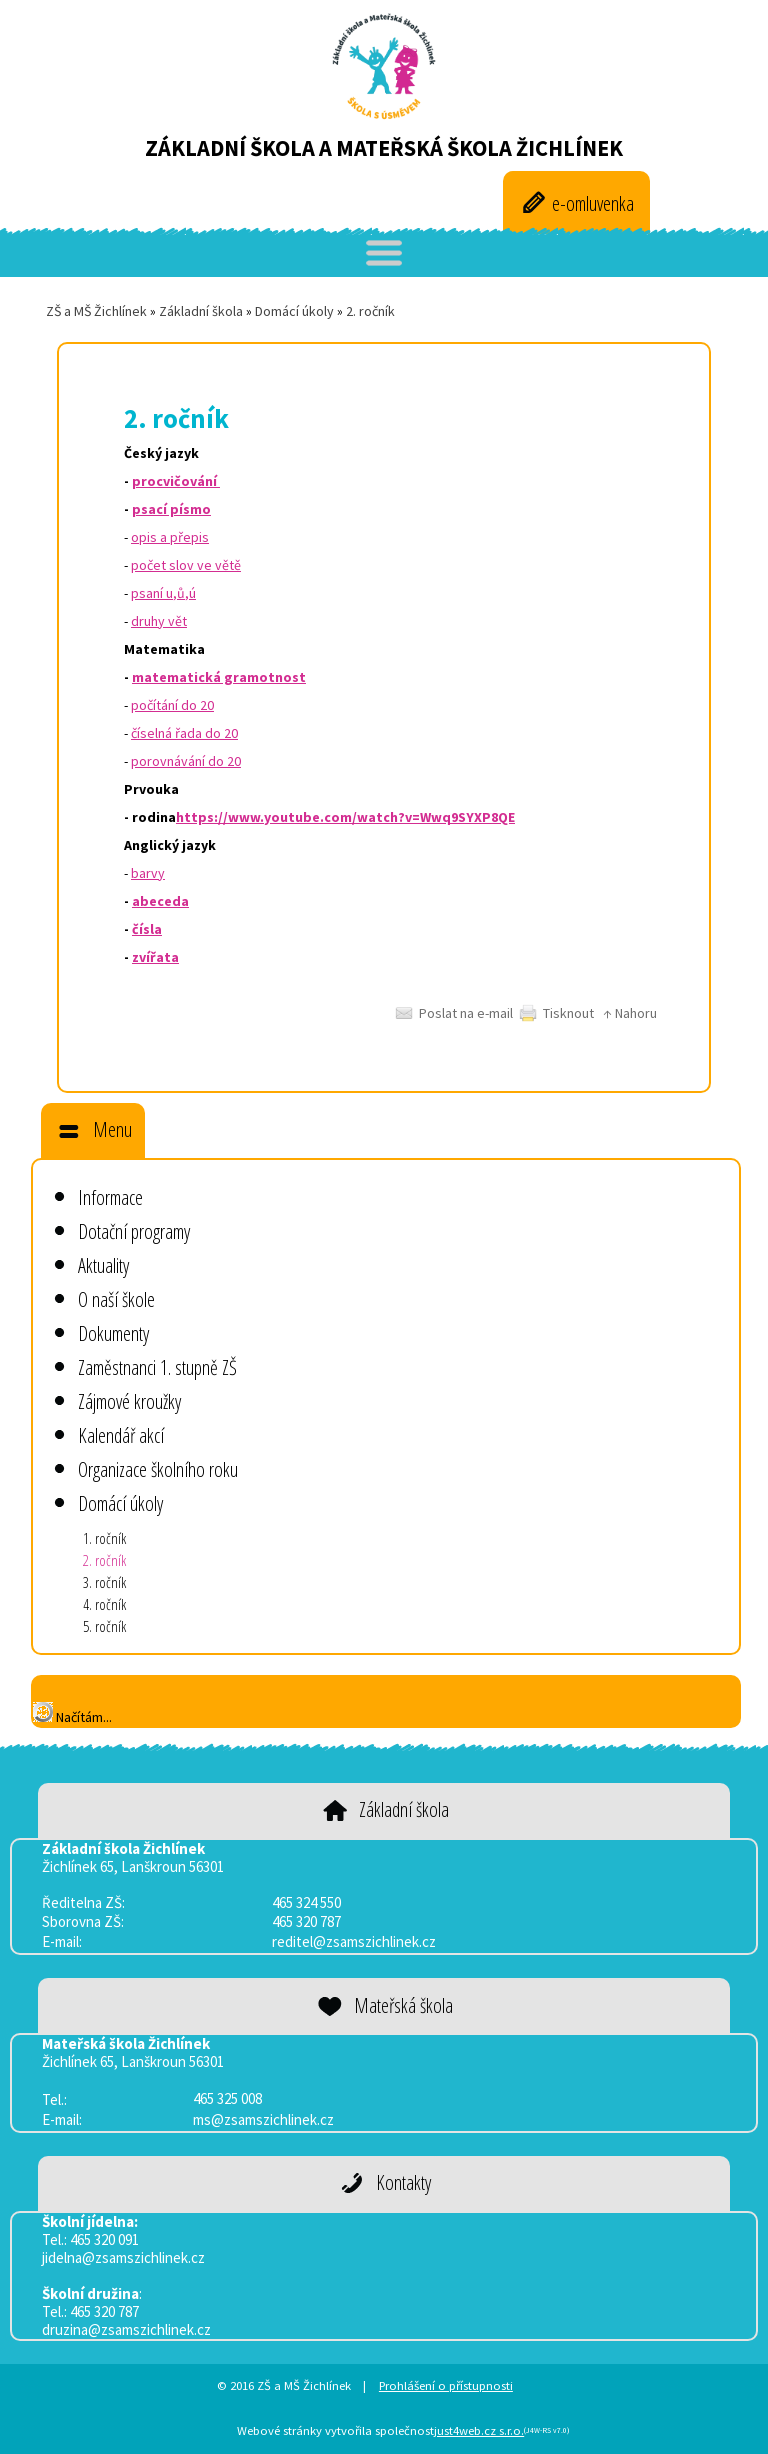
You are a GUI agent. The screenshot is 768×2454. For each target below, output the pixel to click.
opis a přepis (170, 537)
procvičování (176, 481)
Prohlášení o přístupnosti (446, 2385)
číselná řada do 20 (184, 733)
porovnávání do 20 (186, 761)
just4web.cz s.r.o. (479, 2430)
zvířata (155, 957)
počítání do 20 (172, 705)
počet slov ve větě (186, 565)
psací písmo (171, 509)
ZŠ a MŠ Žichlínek (96, 311)
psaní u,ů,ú (163, 593)
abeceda (160, 901)
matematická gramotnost (219, 677)
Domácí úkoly (294, 311)
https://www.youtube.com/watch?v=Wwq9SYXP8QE (345, 817)
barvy (148, 873)
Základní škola (201, 311)
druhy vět (159, 621)
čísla (147, 929)
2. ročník (370, 311)
